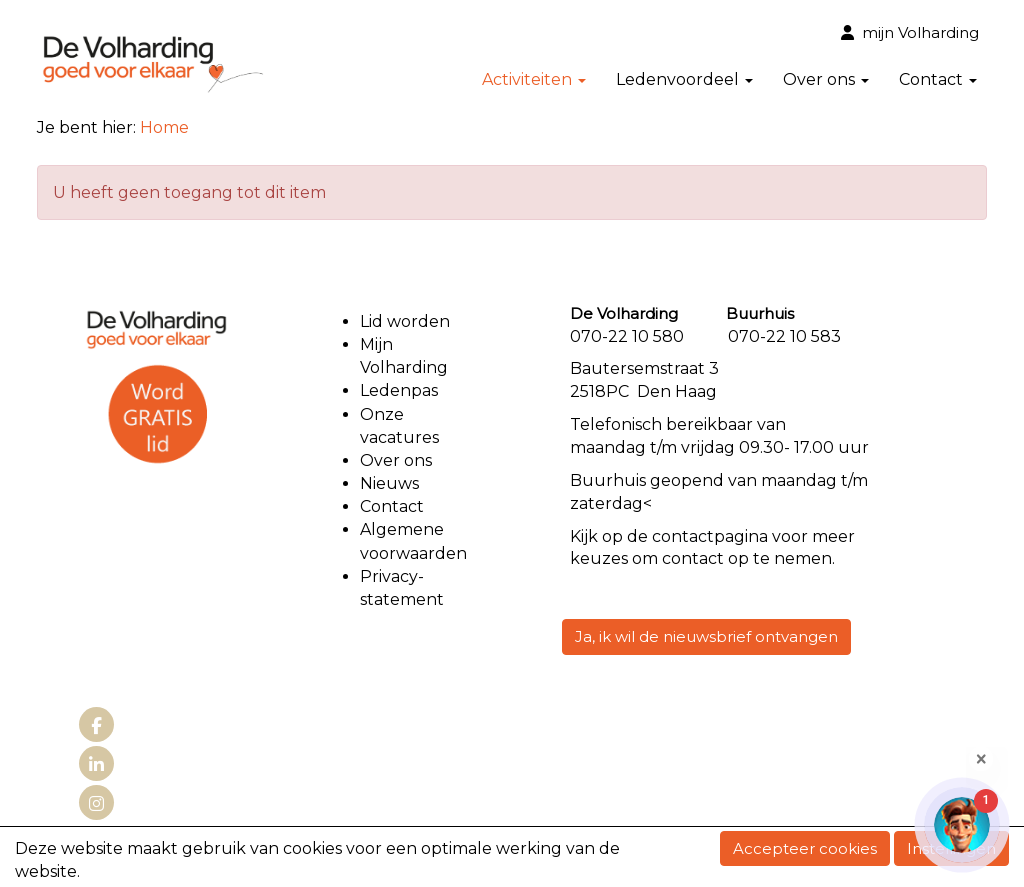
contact (683, 536)
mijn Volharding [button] (910, 32)
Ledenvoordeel (684, 79)
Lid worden (405, 321)
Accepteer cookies (805, 848)
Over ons (826, 79)
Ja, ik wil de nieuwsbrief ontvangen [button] (706, 636)
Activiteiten (534, 79)
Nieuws (389, 483)
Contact (938, 79)
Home (164, 127)
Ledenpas (399, 390)
